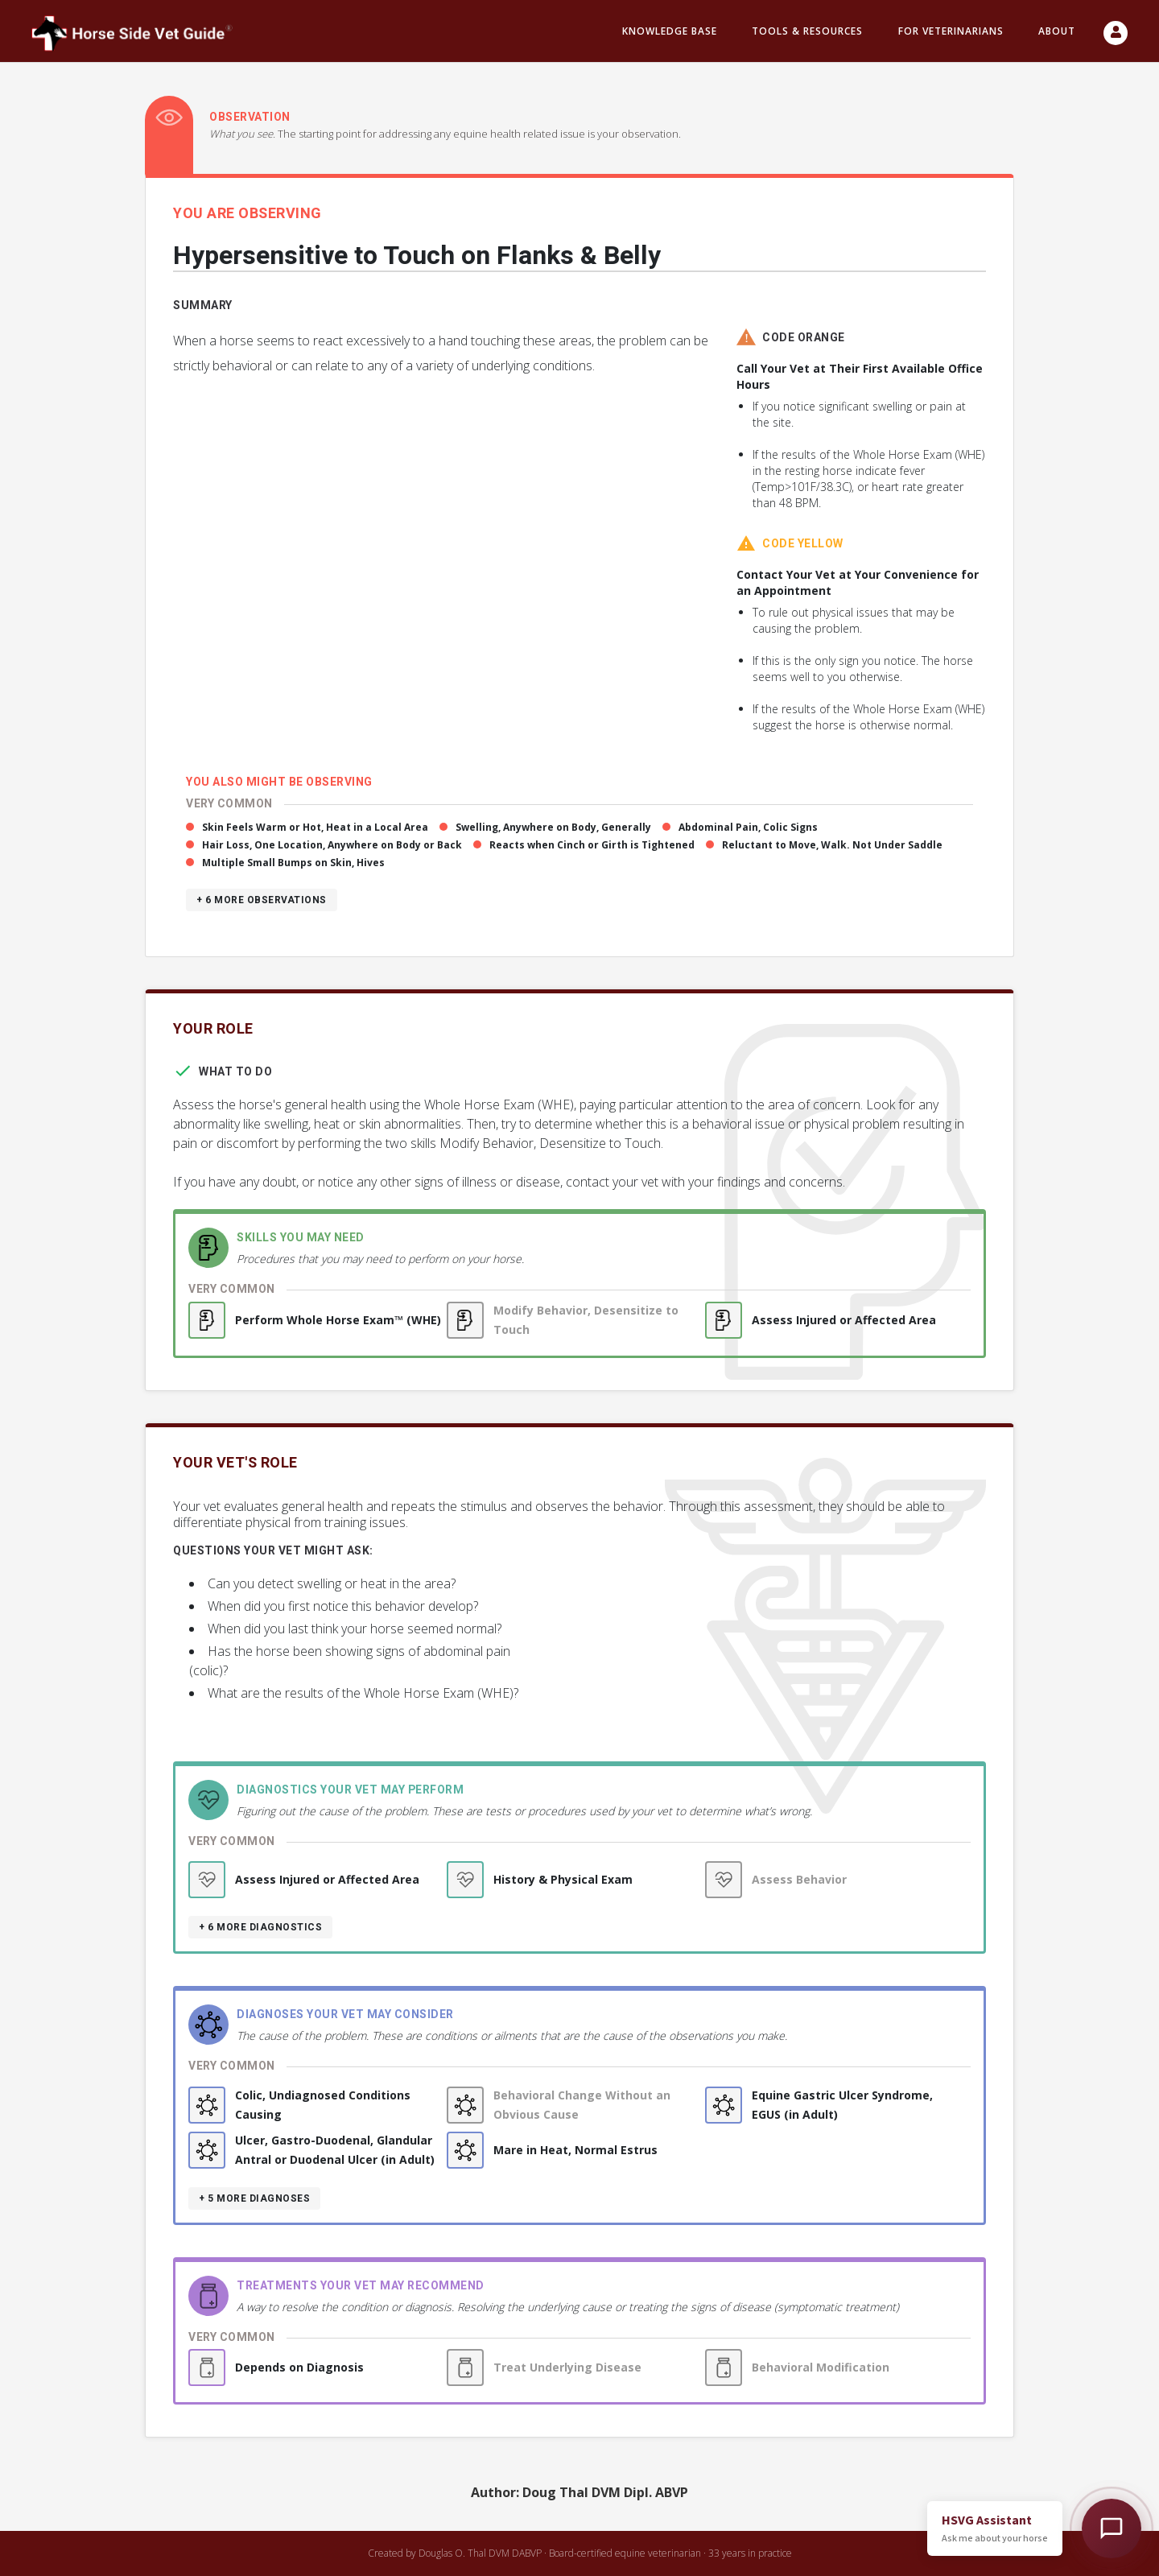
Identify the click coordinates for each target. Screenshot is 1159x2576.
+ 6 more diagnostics (260, 1927)
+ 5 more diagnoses (254, 2198)
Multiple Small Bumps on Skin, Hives (293, 862)
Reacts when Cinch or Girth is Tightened (592, 845)
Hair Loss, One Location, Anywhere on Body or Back (332, 845)
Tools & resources (807, 31)
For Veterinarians (951, 31)
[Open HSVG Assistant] (1111, 2528)
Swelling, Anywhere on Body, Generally (553, 827)
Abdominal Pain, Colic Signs (748, 827)
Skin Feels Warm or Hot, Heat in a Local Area (315, 827)
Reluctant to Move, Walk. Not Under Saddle (832, 845)
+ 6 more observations (261, 900)
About (1056, 31)
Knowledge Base (669, 31)
